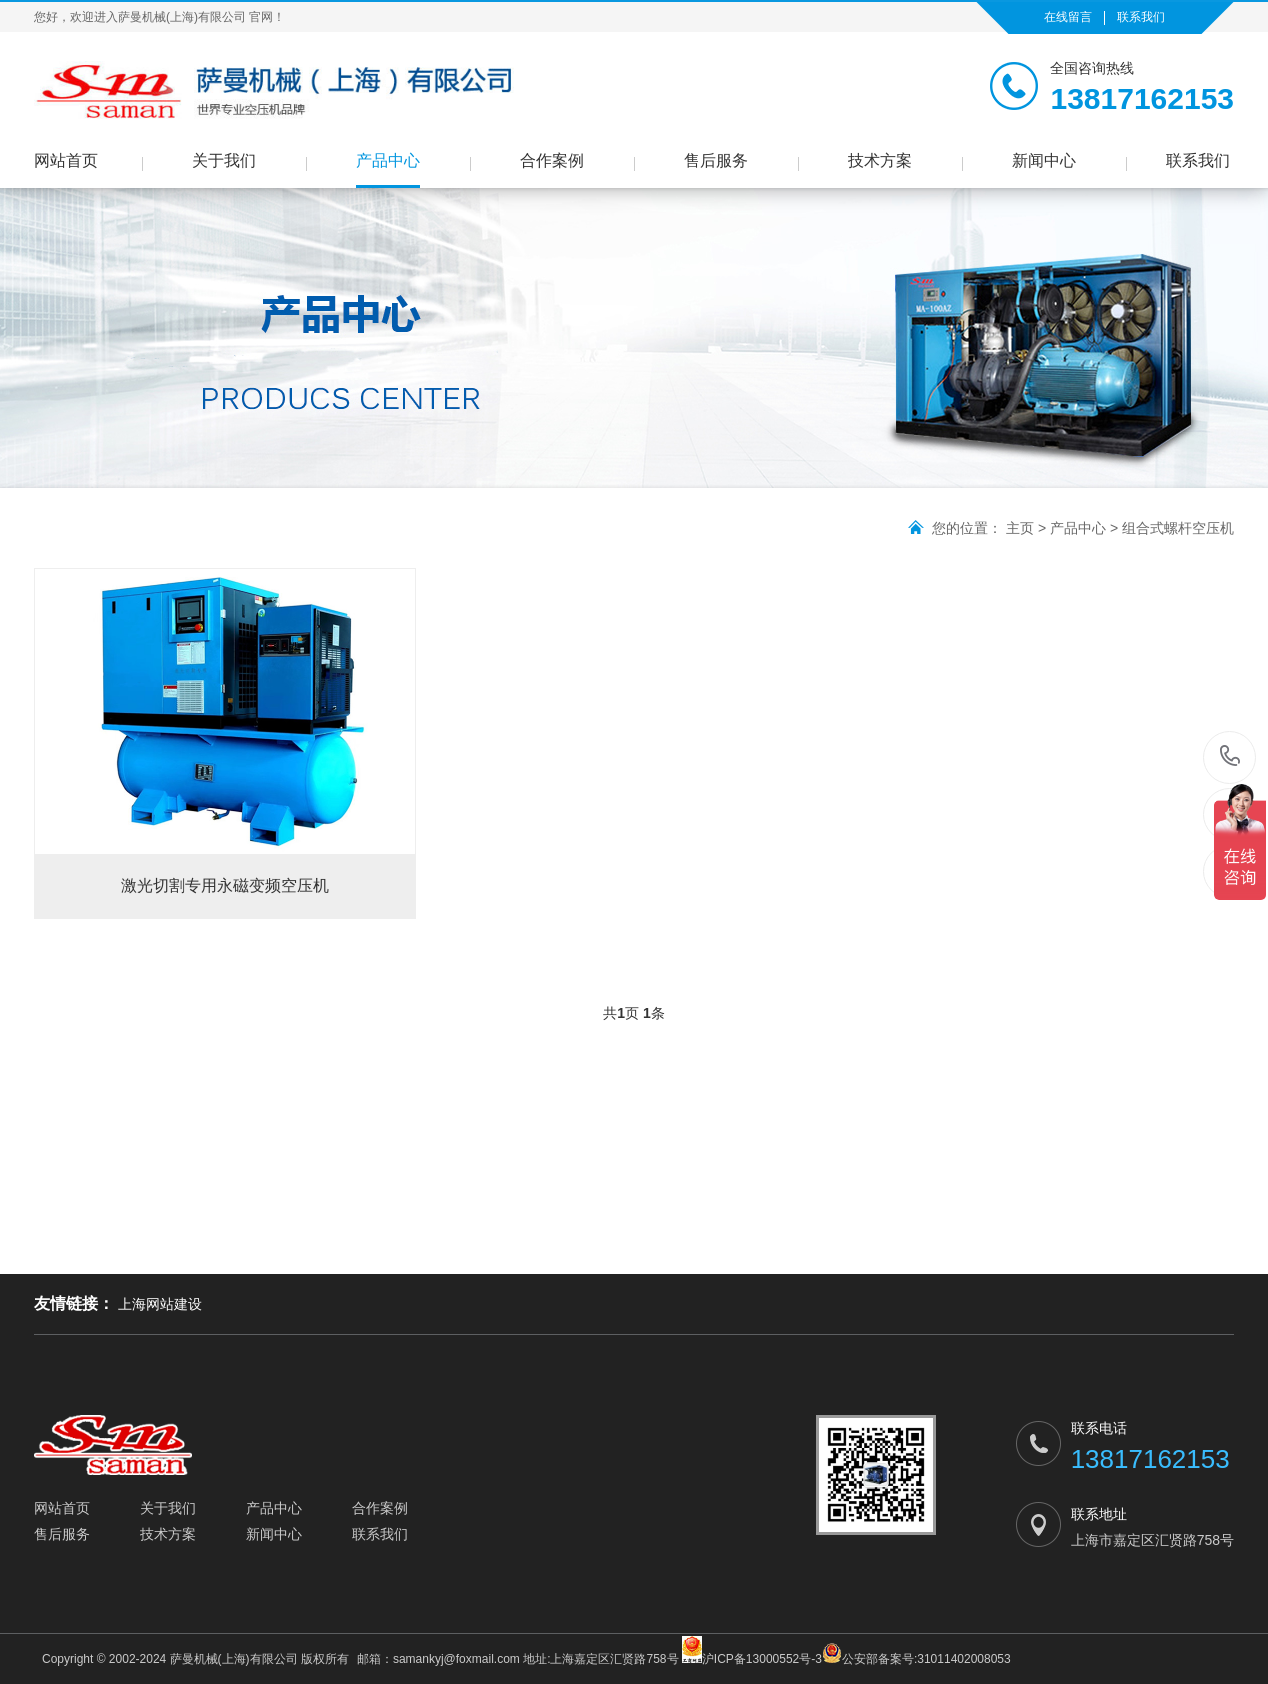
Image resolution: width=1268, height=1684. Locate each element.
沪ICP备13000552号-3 (752, 1651)
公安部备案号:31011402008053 (916, 1654)
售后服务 (716, 160)
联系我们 (1141, 17)
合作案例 (552, 160)
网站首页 (66, 160)
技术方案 (880, 160)
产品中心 (388, 160)
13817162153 (1230, 756)
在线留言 (1068, 17)
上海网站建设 (160, 1304)
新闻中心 (1044, 160)
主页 (1020, 528)
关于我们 (224, 160)
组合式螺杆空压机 (1178, 528)
